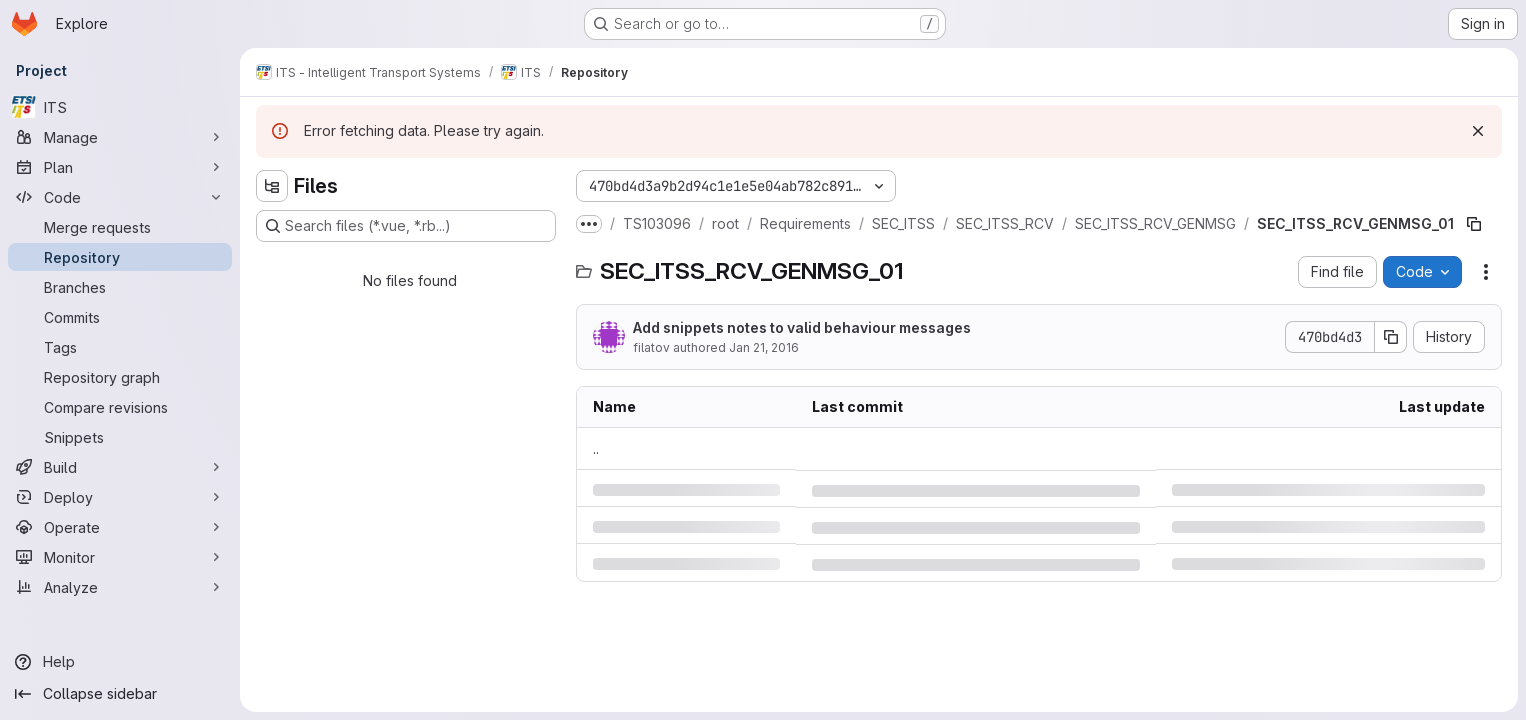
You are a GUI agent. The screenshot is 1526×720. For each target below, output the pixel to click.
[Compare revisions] (120, 407)
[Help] (120, 662)
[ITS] (120, 107)
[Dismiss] (1478, 131)
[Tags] (120, 347)
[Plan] (120, 167)
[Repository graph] (120, 377)
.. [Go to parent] (596, 448)
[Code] (120, 197)
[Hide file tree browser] (272, 186)
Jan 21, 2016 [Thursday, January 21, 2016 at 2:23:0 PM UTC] (764, 347)
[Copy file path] (1474, 224)
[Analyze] (120, 587)
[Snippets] (120, 437)
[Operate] (120, 527)
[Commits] (120, 317)
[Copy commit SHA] (1391, 337)
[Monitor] (120, 557)
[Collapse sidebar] (120, 694)
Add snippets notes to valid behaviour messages (802, 327)
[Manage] (120, 137)
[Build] (120, 467)
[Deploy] (120, 497)
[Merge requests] (120, 227)
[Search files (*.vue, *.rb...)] (406, 226)
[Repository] (120, 257)
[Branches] (120, 287)
